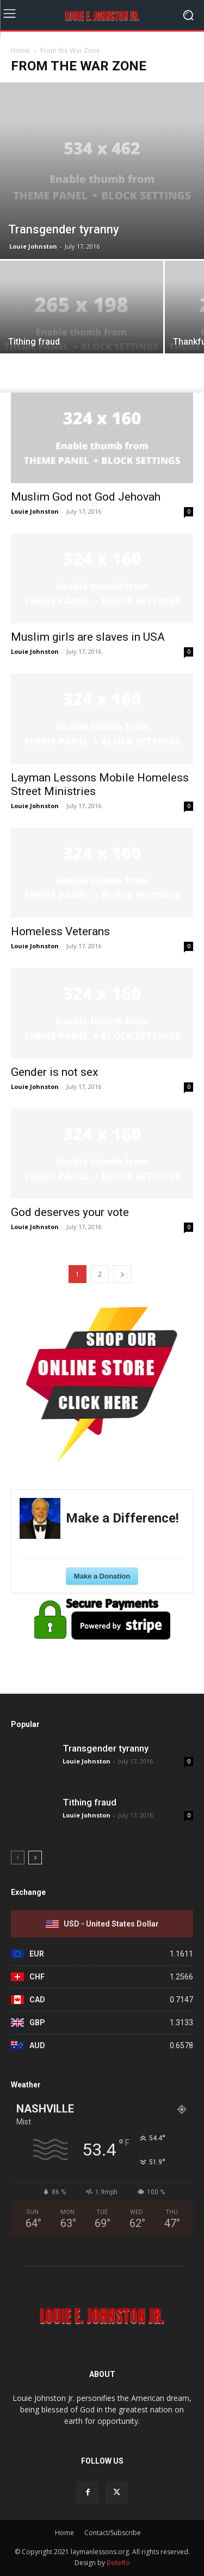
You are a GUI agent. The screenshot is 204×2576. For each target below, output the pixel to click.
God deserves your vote (70, 1212)
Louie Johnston (33, 246)
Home (20, 50)
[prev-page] (17, 1857)
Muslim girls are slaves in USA (88, 636)
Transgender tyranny (106, 1748)
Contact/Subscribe (112, 2532)
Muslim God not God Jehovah (85, 496)
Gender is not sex (54, 1072)
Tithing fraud (89, 1802)
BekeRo (117, 2562)
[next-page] (122, 1274)
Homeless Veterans (60, 931)
